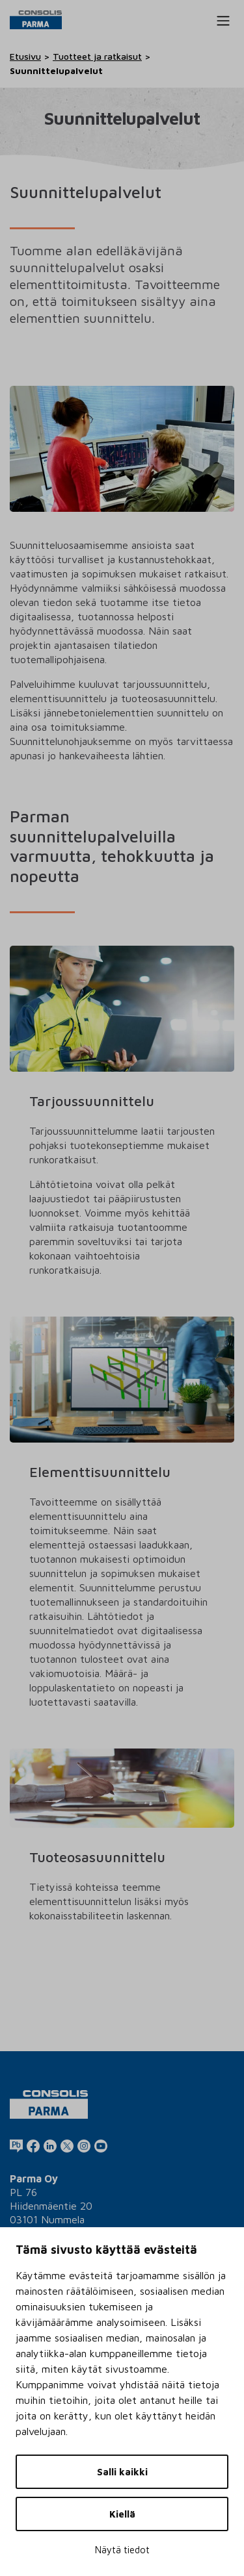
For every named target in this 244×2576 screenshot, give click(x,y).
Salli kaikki (122, 2471)
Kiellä (122, 2513)
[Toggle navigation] (223, 20)
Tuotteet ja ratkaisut (97, 56)
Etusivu (25, 56)
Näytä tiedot (122, 2549)
